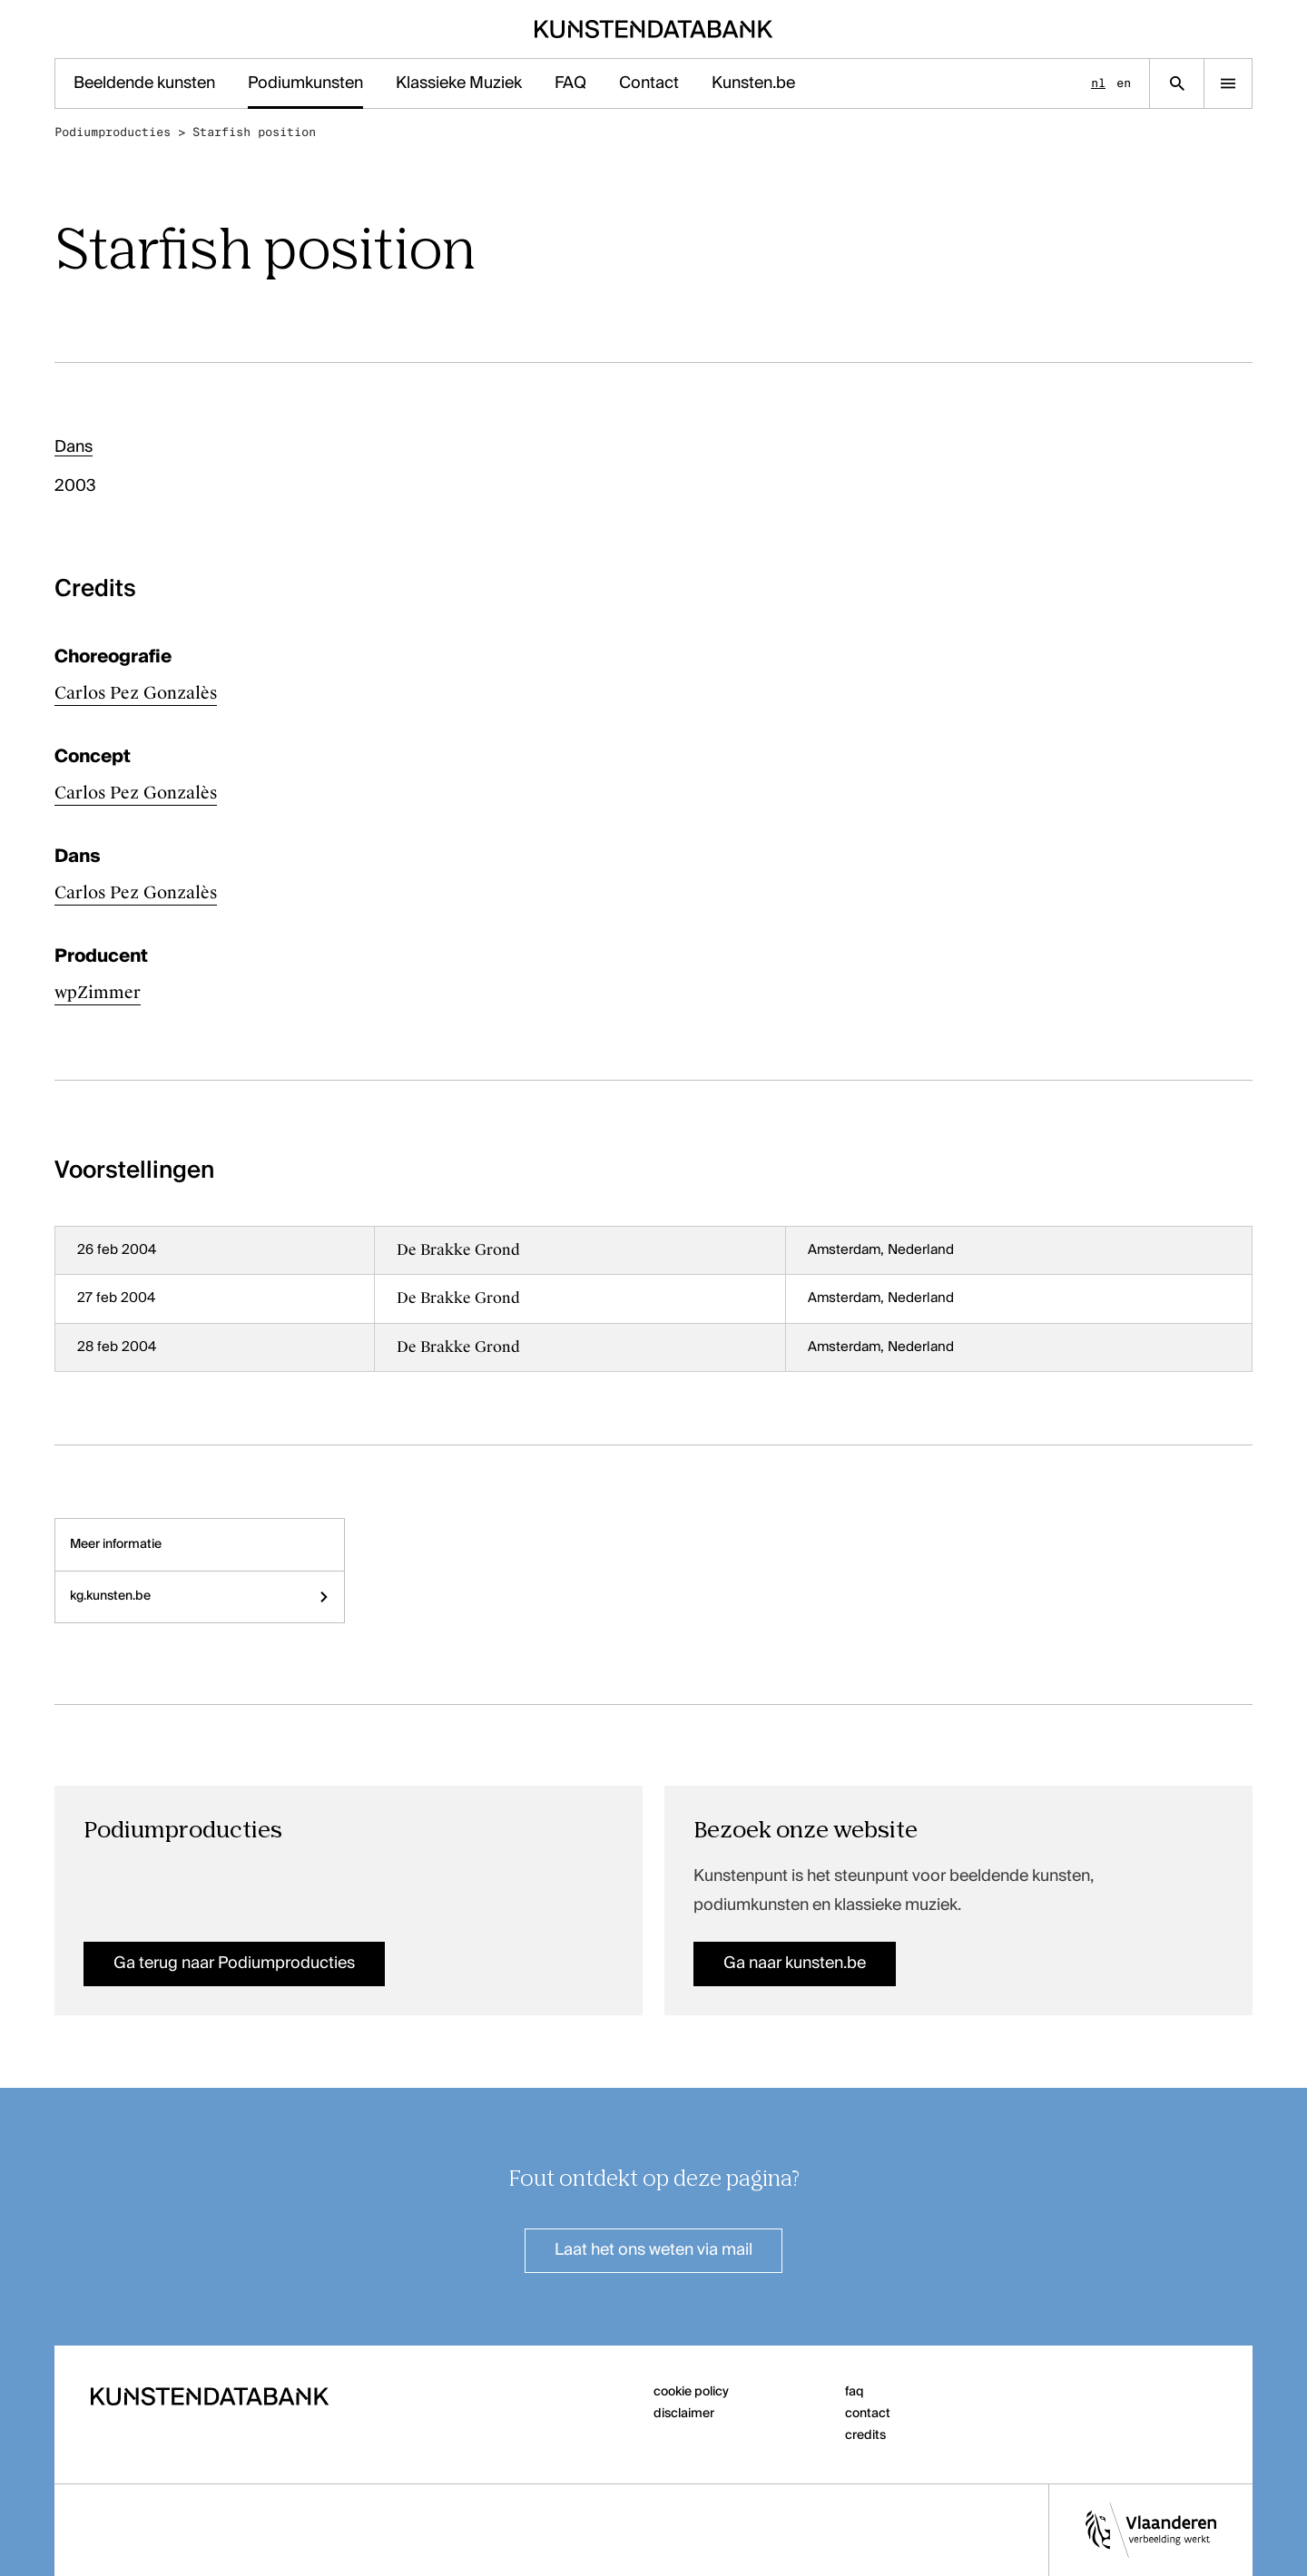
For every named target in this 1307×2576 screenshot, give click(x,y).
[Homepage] (654, 29)
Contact (649, 83)
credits (865, 2435)
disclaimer (684, 2413)
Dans (73, 447)
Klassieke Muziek (459, 83)
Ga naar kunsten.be (794, 1963)
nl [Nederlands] (1098, 83)
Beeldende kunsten (144, 83)
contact (867, 2413)
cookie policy (691, 2391)
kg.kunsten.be (199, 1596)
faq (854, 2391)
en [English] (1123, 83)
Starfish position (254, 132)
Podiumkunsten (305, 83)
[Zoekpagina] (1177, 83)
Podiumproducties (112, 132)
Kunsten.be (753, 83)
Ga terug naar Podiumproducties (234, 1963)
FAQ (570, 83)
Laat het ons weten (653, 2250)
